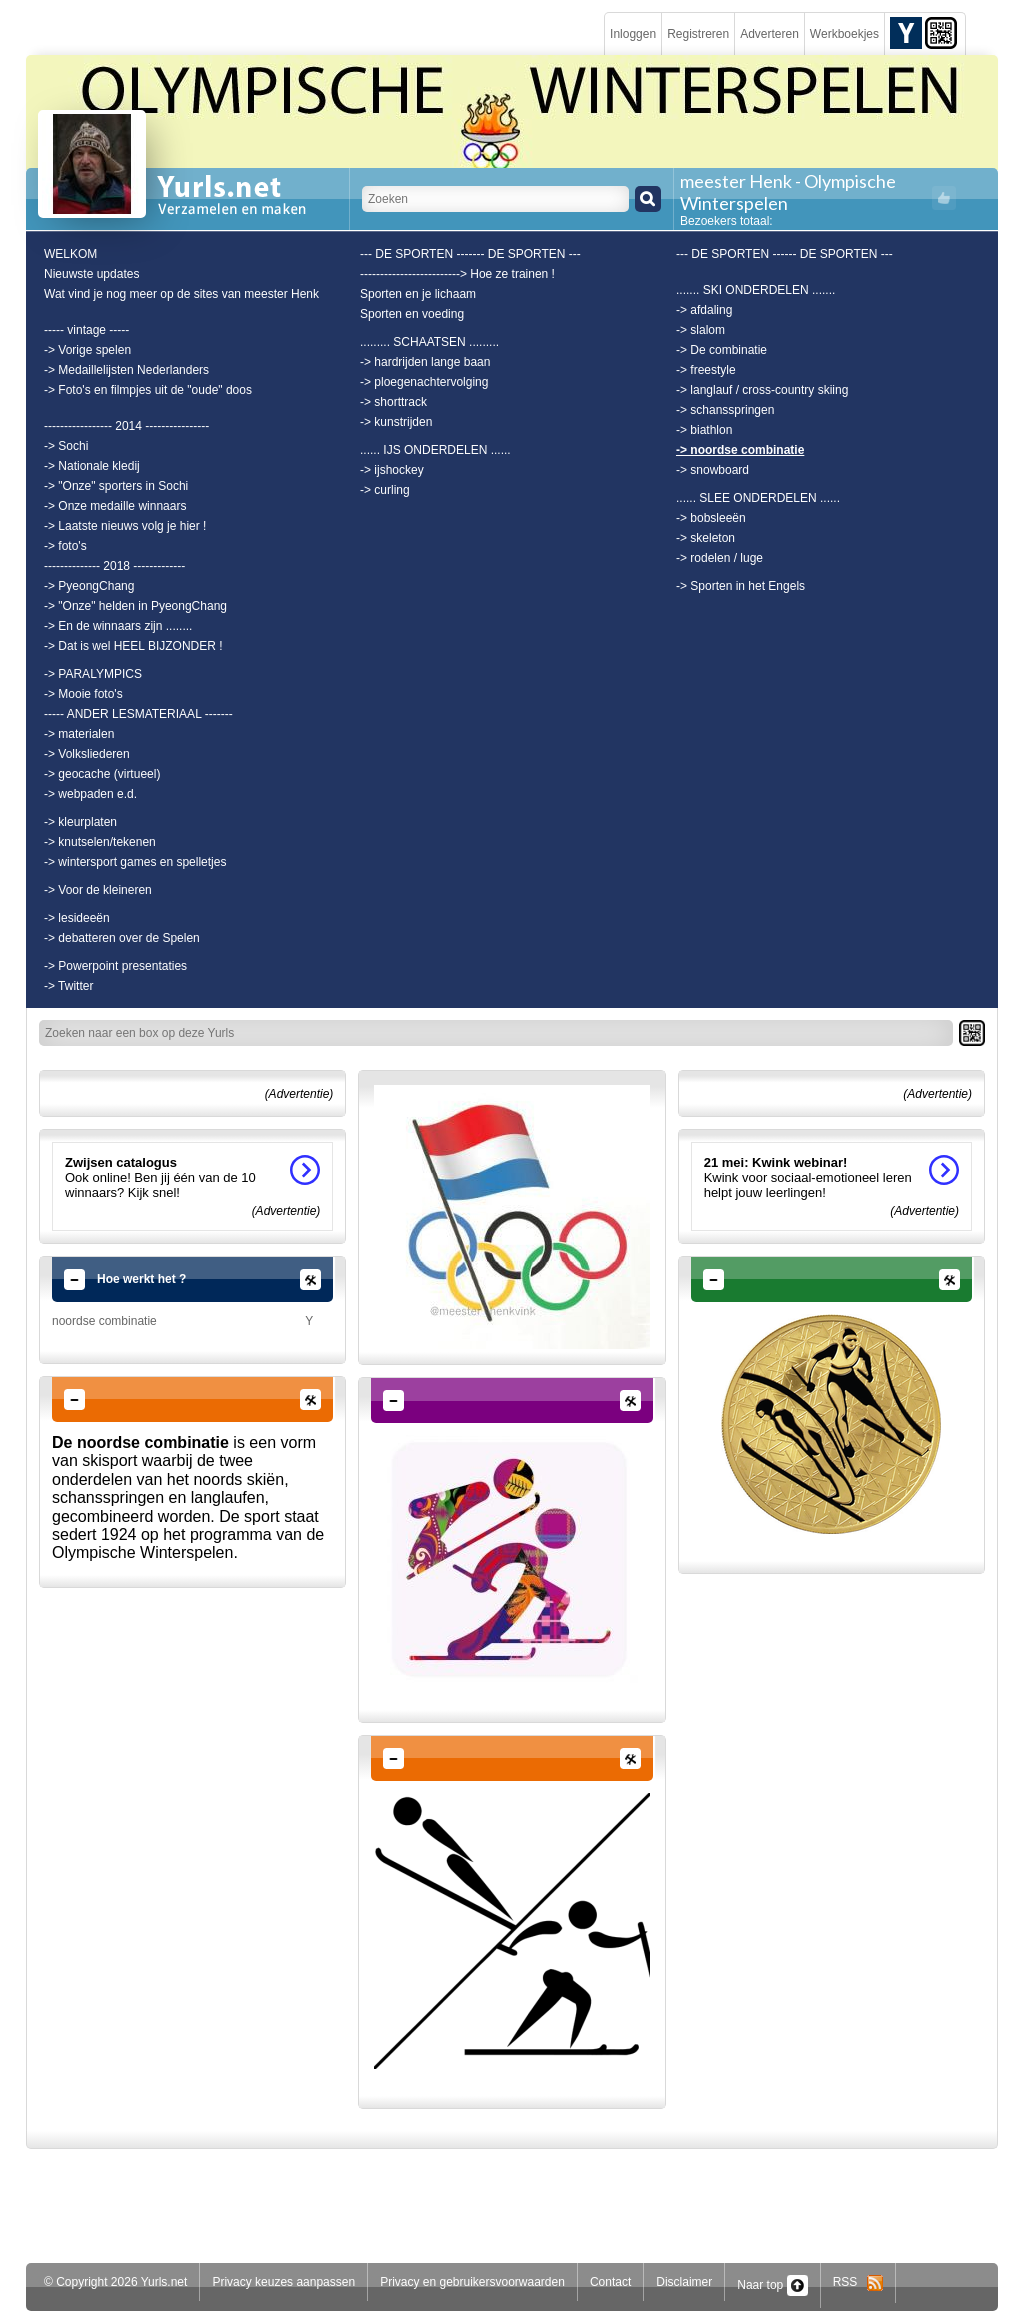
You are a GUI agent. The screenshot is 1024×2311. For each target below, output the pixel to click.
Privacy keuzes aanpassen (283, 2282)
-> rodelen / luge (719, 558)
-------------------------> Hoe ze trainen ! (457, 274)
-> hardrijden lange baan (425, 362)
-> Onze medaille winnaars (115, 506)
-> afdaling (704, 310)
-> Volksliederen (87, 754)
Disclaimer (684, 2282)
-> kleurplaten (80, 822)
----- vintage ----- (86, 330)
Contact (610, 2282)
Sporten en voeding (412, 314)
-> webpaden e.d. (90, 794)
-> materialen (79, 734)
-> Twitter (68, 986)
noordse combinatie (104, 1321)
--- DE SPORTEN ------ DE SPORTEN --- (784, 254)
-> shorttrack (393, 402)
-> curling (385, 490)
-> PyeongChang (89, 586)
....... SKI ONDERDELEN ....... (755, 290)
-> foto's (65, 546)
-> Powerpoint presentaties (115, 966)
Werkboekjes (844, 34)
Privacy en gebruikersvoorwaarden (472, 2282)
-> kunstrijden (396, 422)
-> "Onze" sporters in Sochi (116, 486)
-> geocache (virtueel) (102, 774)
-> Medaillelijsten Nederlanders (126, 370)
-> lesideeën (77, 918)
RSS (858, 2282)
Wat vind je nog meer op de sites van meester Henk (181, 294)
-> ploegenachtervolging (424, 382)
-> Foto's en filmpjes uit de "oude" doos (148, 390)
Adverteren (769, 34)
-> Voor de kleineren (98, 890)
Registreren (698, 34)
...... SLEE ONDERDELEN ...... (758, 498)
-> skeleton (705, 538)
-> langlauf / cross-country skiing (762, 390)
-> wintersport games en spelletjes (135, 862)
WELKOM (70, 254)
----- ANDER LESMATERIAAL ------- (138, 714)
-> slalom (700, 330)
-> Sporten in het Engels (740, 586)
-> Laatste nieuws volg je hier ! (125, 526)
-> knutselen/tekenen (100, 842)
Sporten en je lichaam (418, 294)
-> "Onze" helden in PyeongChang (135, 606)
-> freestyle (706, 370)
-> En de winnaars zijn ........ (118, 626)
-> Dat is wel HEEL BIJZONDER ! (133, 646)
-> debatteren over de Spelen (122, 938)
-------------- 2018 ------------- (114, 566)
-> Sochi (66, 446)
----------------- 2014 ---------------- (126, 426)
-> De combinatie (721, 350)
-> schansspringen (725, 410)
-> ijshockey (392, 470)
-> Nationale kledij (92, 466)
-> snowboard (712, 470)
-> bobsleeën (711, 518)
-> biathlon (704, 430)
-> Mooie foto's (83, 694)
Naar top (772, 2285)
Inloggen (633, 34)
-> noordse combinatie (740, 450)
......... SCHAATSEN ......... (429, 342)
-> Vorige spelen (87, 350)
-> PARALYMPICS (93, 674)
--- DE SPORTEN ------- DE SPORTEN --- (470, 254)
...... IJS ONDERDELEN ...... (435, 450)
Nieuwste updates (91, 274)
